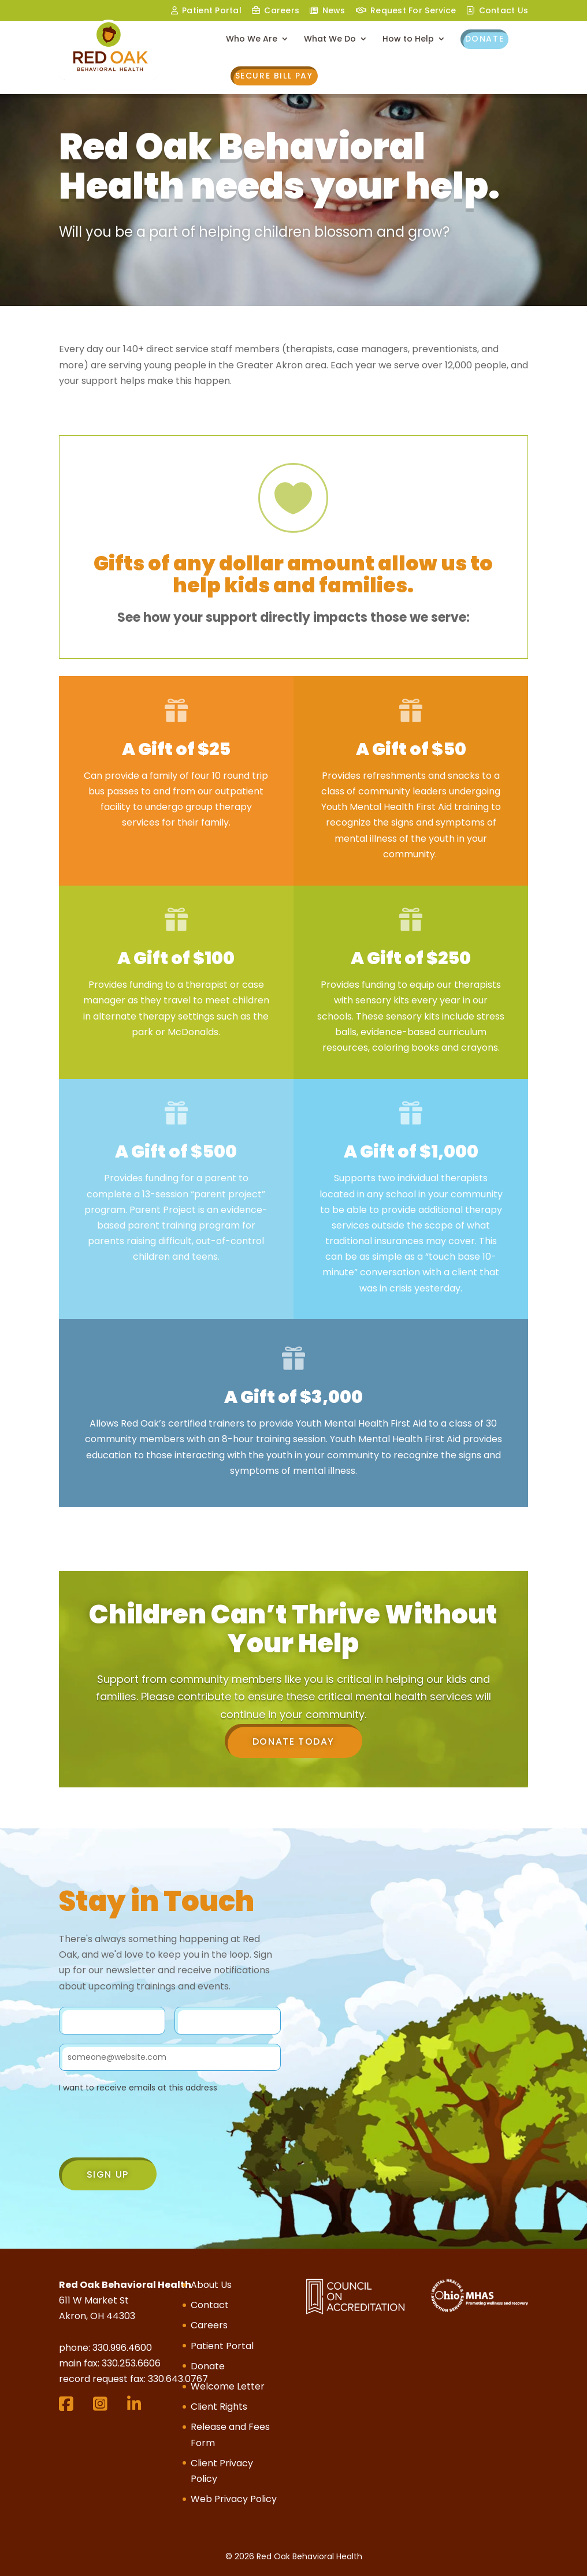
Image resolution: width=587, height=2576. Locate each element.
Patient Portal (222, 2346)
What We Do (330, 39)
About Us (211, 2284)
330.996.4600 (122, 2347)
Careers (281, 11)
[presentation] (147, 2128)
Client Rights (219, 2406)
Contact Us (504, 11)
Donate (484, 38)
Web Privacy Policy (234, 2499)
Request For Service (413, 11)
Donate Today (293, 1741)
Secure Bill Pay (274, 75)
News (333, 11)
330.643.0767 (178, 2378)
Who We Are (251, 39)
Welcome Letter (228, 2386)
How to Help (408, 39)
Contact (210, 2305)
